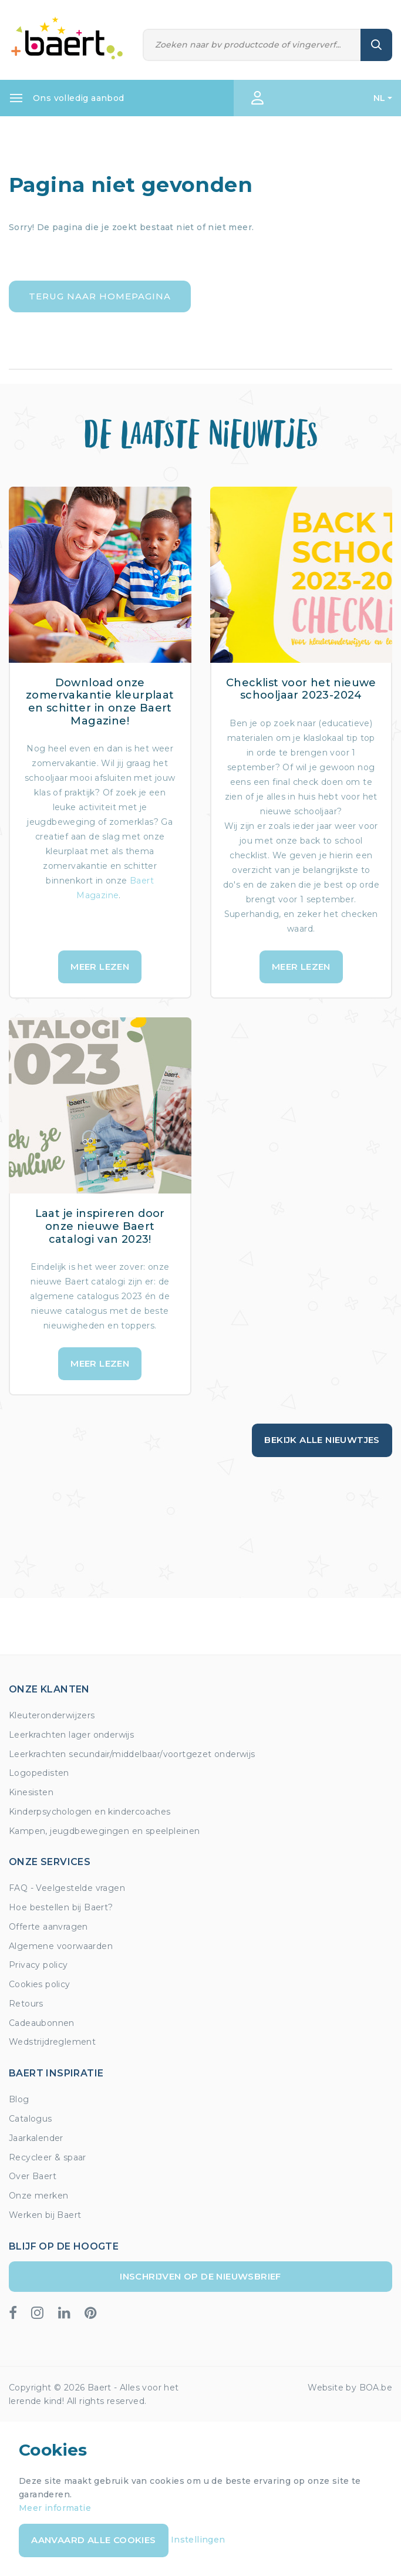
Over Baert (32, 2176)
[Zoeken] (252, 45)
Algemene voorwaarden (61, 1946)
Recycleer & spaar (47, 2157)
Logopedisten (39, 1773)
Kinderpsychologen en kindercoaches (90, 1811)
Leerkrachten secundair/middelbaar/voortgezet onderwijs (132, 1754)
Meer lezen (99, 966)
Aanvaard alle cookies (93, 2539)
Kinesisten (31, 1792)
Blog (19, 2099)
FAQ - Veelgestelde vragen (67, 1888)
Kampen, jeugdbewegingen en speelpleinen (104, 1831)
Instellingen (198, 2539)
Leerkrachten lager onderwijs (71, 1734)
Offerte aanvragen (48, 1926)
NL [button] (379, 98)
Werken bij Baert (45, 2215)
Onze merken (38, 2195)
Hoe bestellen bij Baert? (61, 1907)
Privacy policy (38, 1965)
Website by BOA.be (350, 2387)
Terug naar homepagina (100, 296)
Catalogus (30, 2118)
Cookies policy (39, 1984)
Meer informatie (55, 2508)
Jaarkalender (36, 2138)
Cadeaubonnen (42, 2023)
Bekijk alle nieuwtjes (321, 1439)
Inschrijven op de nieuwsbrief (200, 2276)
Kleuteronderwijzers (52, 1715)
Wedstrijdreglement (52, 2041)
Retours (26, 2003)
